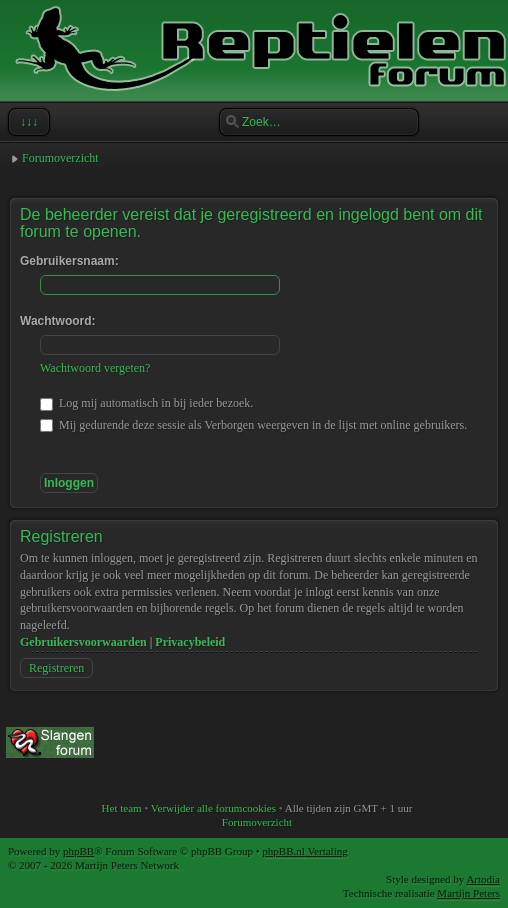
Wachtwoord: (58, 321)
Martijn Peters (468, 893)
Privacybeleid (190, 642)
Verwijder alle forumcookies (213, 808)
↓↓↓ (27, 122)
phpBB (78, 851)
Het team (122, 808)
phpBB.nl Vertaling (304, 851)
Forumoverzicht (60, 158)
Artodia (483, 879)
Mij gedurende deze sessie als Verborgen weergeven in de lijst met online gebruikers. (253, 425)
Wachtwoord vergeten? (95, 368)
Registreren (56, 668)
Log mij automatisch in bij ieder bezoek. (146, 403)
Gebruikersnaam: (69, 261)
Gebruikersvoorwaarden (83, 642)
